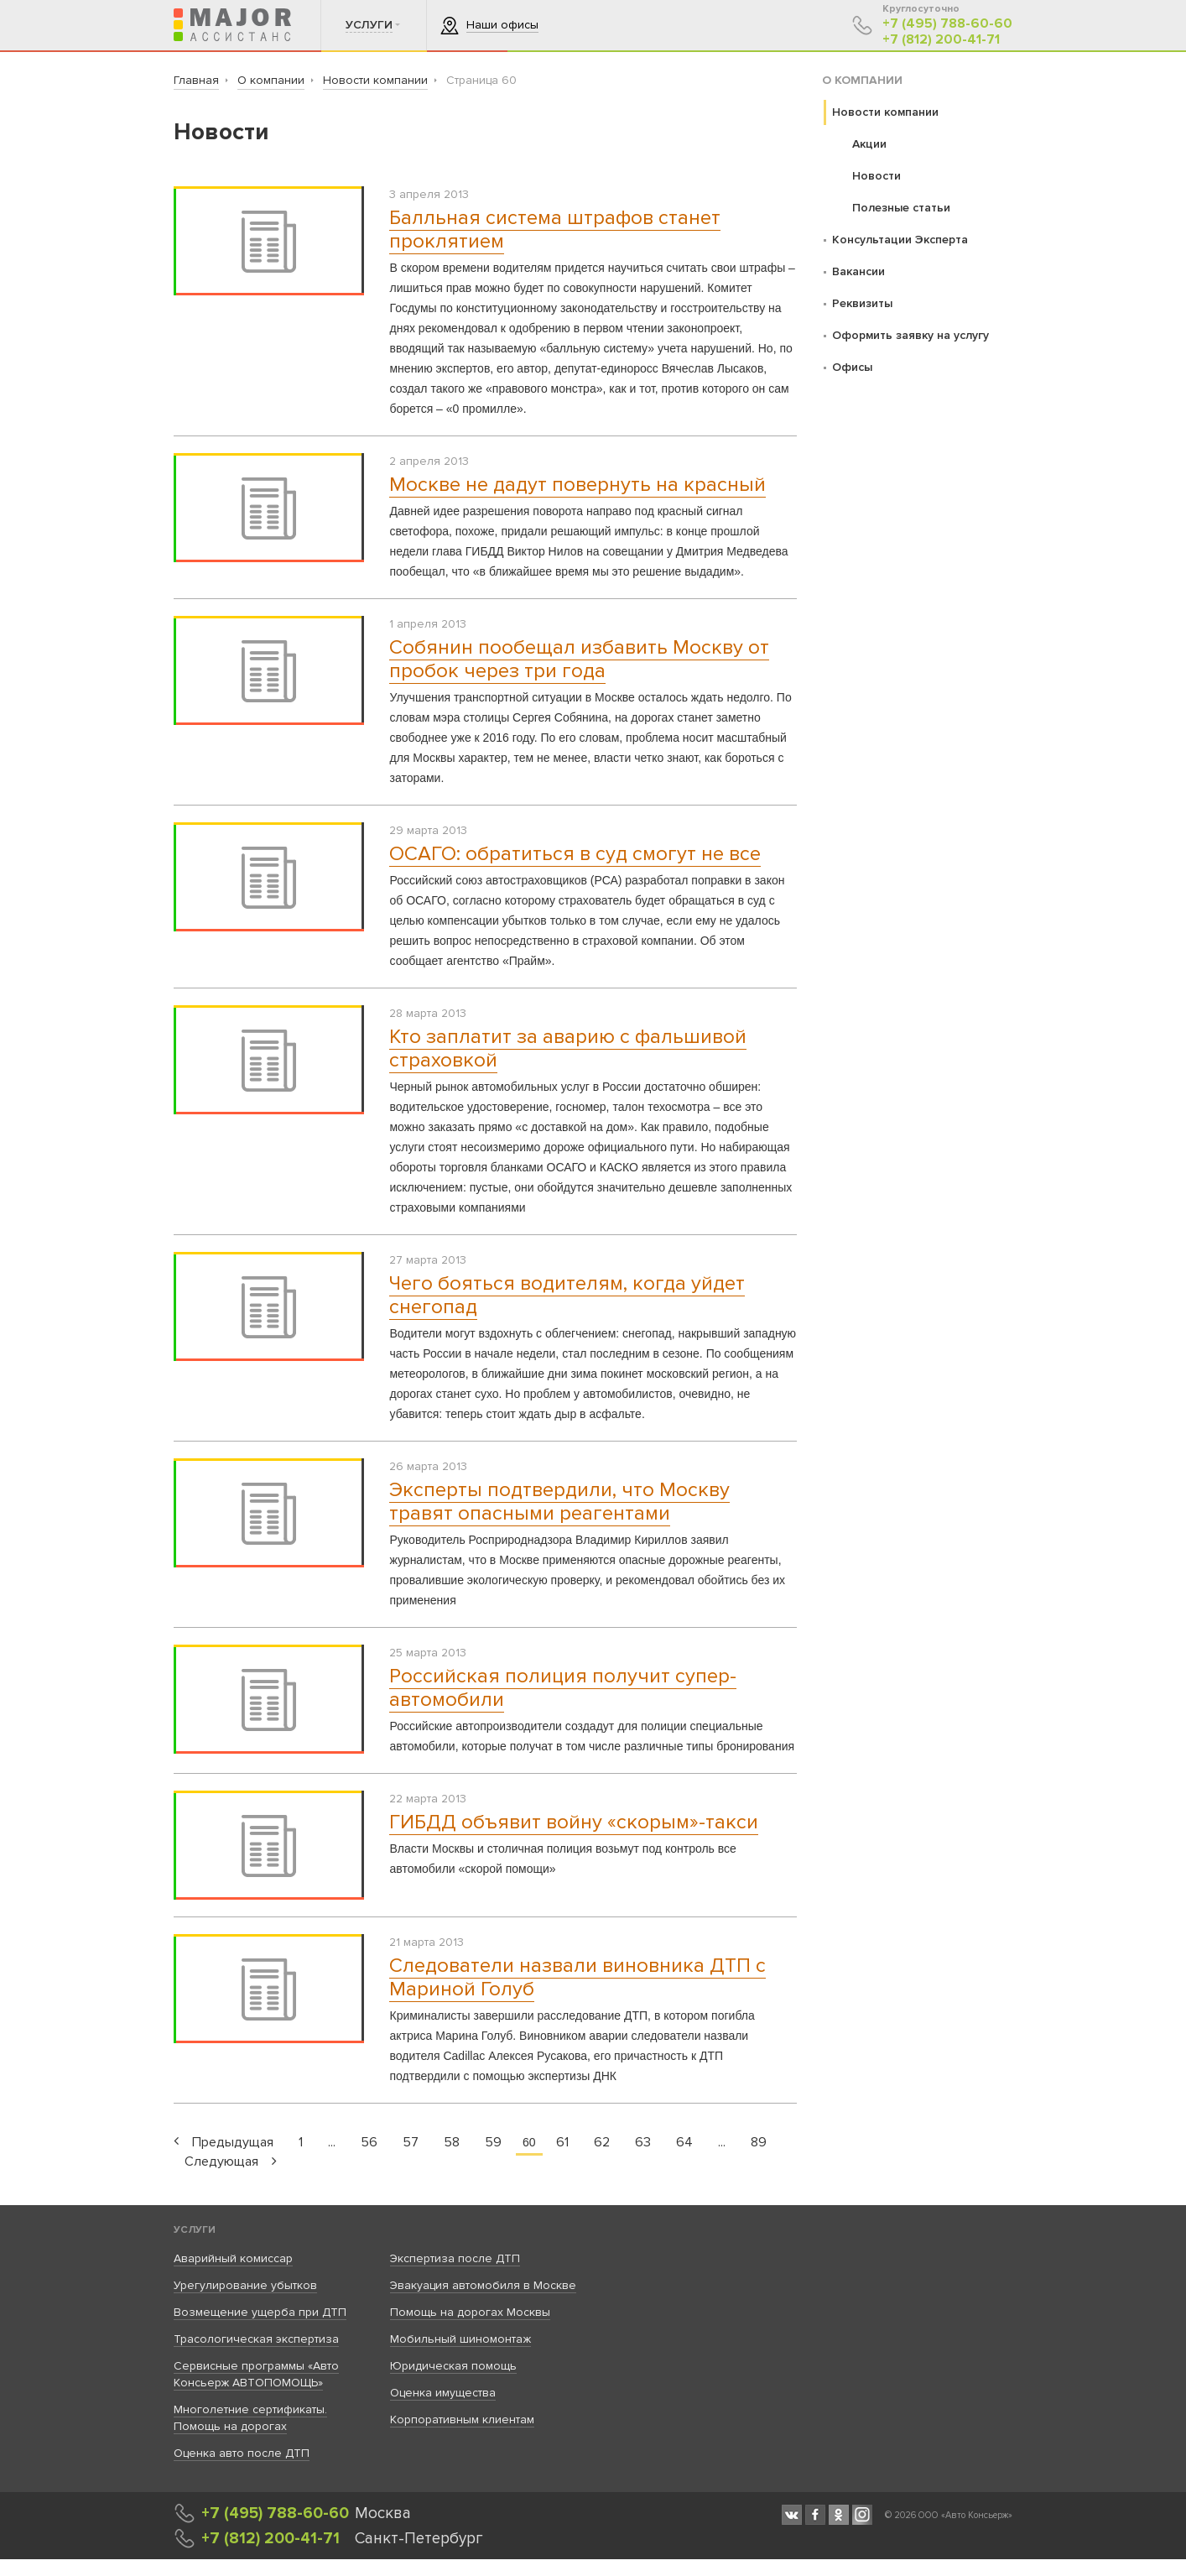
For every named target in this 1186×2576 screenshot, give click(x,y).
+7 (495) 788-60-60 (947, 24)
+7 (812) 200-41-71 (941, 40)
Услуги (195, 2230)
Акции (869, 144)
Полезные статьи (901, 208)
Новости (876, 176)
